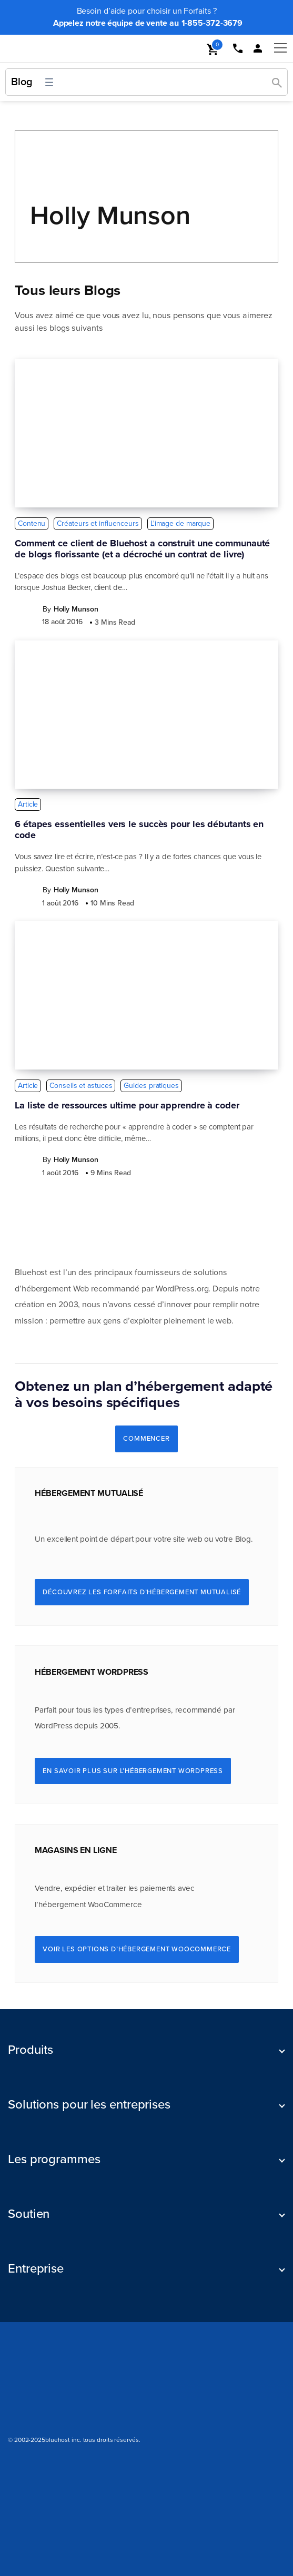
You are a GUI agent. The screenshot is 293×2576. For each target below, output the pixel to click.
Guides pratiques (151, 1085)
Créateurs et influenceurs (98, 523)
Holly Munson (110, 215)
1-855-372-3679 (212, 23)
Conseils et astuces (80, 1085)
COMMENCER (146, 1438)
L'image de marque (180, 523)
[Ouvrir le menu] (49, 82)
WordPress (175, 1289)
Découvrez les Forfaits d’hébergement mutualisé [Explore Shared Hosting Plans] (142, 1592)
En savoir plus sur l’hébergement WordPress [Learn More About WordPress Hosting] (133, 1771)
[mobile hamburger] (277, 47)
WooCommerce (115, 1904)
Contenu (31, 523)
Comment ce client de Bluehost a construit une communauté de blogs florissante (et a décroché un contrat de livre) (142, 549)
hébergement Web (55, 1289)
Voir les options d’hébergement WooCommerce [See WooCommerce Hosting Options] (137, 1949)
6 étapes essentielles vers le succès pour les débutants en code (139, 830)
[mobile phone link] (236, 49)
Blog (22, 82)
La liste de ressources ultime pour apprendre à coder (127, 1105)
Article (28, 804)
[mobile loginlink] (256, 49)
